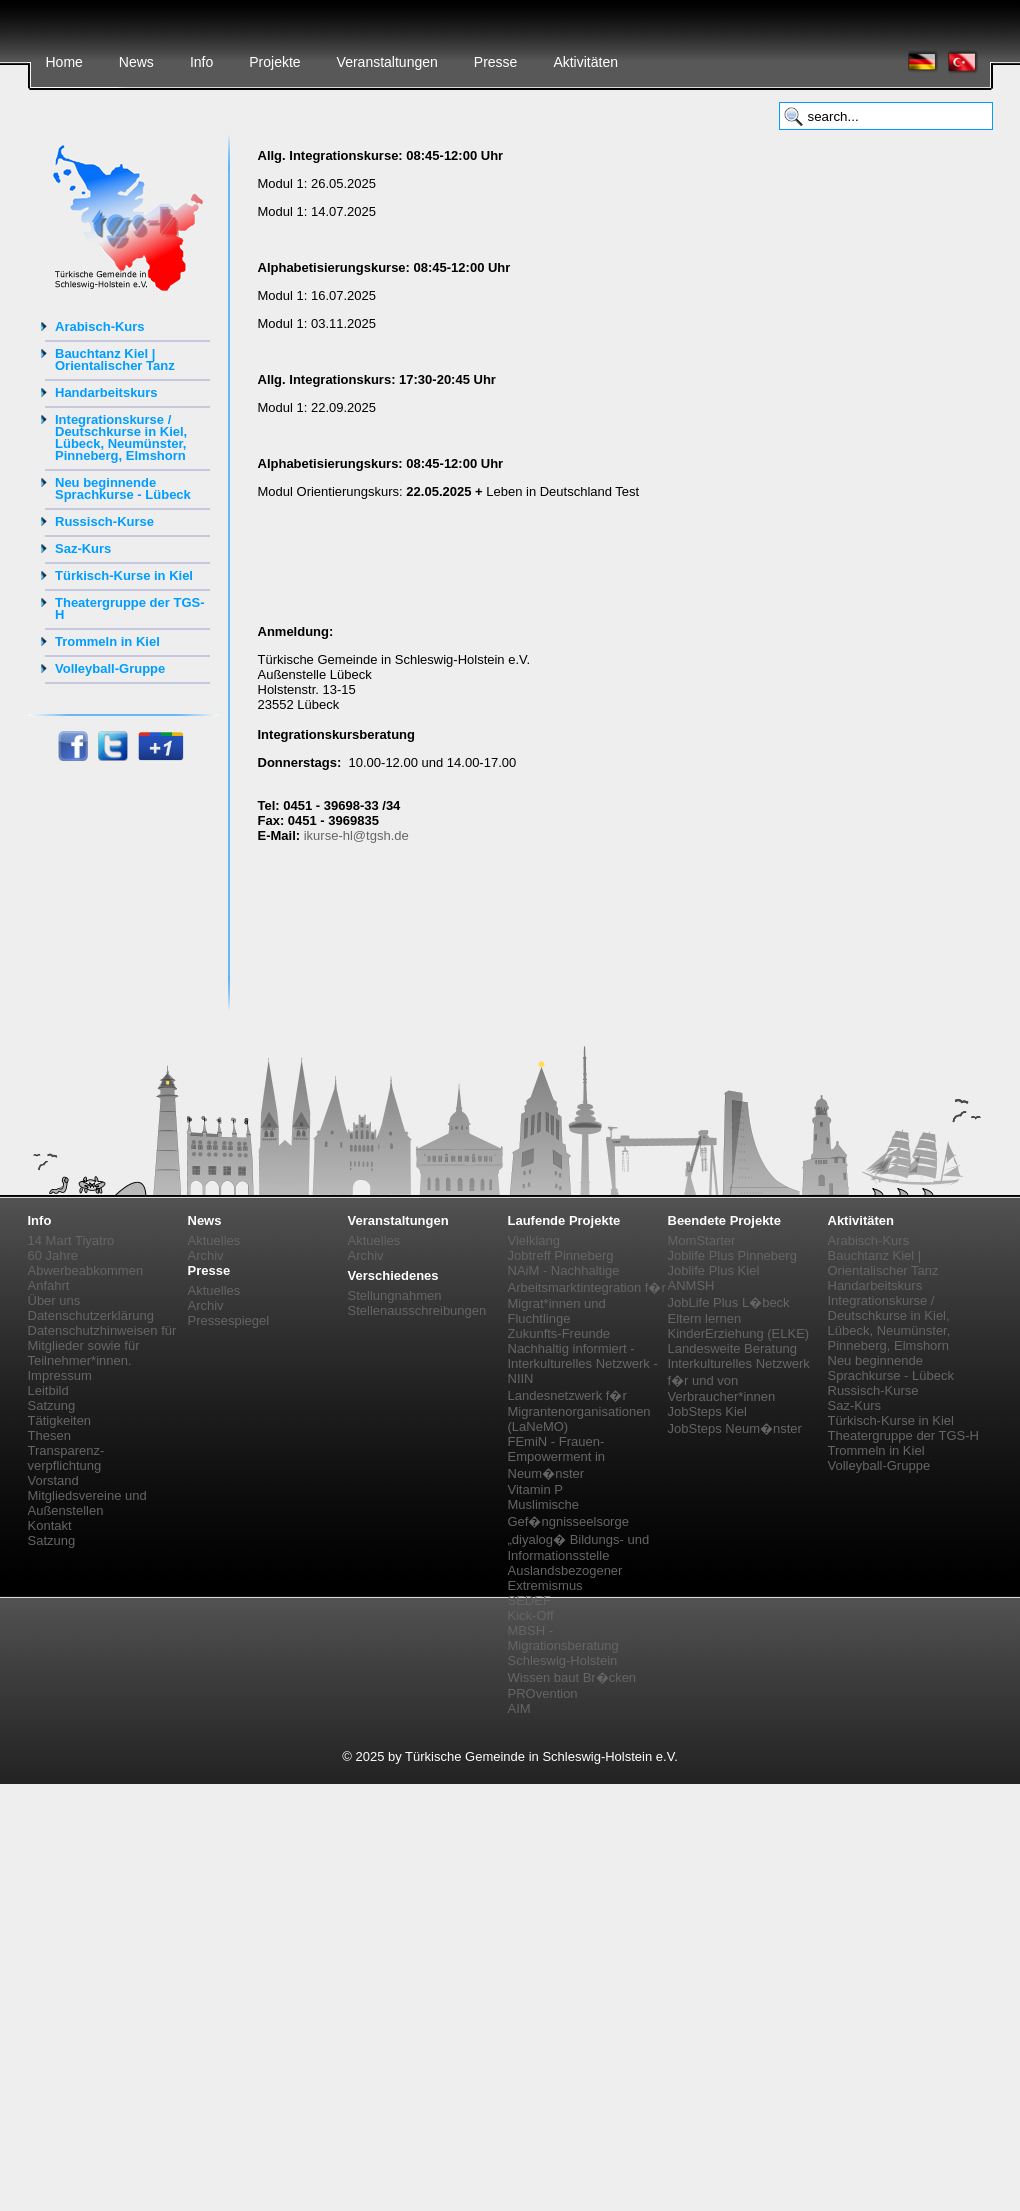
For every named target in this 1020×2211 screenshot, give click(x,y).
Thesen (49, 1435)
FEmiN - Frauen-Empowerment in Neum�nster (557, 1457)
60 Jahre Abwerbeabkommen (86, 1263)
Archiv (206, 1255)
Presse (496, 62)
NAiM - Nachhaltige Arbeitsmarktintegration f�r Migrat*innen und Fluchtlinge (587, 1294)
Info (201, 62)
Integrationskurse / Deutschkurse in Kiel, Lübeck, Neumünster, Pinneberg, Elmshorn (121, 437)
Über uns (54, 1300)
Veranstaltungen (387, 62)
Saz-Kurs (83, 548)
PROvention (543, 1693)
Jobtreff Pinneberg (561, 1255)
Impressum (60, 1375)
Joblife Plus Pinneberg (732, 1255)
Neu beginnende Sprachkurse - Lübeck (123, 488)
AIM (519, 1708)
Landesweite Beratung (732, 1348)
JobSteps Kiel (708, 1411)
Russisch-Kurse (104, 521)
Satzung (52, 1405)
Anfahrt (49, 1285)
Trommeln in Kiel (107, 641)
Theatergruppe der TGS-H (130, 608)
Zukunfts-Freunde (559, 1333)
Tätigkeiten (60, 1420)
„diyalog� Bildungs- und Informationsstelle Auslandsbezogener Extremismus (579, 1562)
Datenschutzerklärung (91, 1315)
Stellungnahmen (395, 1295)
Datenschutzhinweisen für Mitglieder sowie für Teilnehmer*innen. (102, 1345)
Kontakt (50, 1525)
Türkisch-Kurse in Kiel (124, 575)
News (136, 62)
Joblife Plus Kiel (714, 1270)
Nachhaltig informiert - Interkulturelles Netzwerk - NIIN (583, 1363)
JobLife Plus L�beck (729, 1302)
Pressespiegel (229, 1320)
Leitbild (48, 1390)
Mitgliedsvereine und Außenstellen (87, 1503)
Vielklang (534, 1240)
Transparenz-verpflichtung (66, 1458)
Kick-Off (531, 1615)
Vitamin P (535, 1489)
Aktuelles (214, 1240)
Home (64, 62)
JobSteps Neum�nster (735, 1428)
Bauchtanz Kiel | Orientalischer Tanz (115, 359)
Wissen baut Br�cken (572, 1677)
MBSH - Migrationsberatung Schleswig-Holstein (563, 1645)
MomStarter (702, 1240)
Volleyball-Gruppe (110, 668)
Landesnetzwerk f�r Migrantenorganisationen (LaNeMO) (579, 1411)
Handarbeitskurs (106, 392)
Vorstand (53, 1480)
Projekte (274, 62)
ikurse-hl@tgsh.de (356, 835)
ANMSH (691, 1285)
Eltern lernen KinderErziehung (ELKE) (739, 1326)
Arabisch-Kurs (100, 326)
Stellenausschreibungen (417, 1310)
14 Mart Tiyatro (71, 1240)
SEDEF (529, 1600)
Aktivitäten (585, 62)
